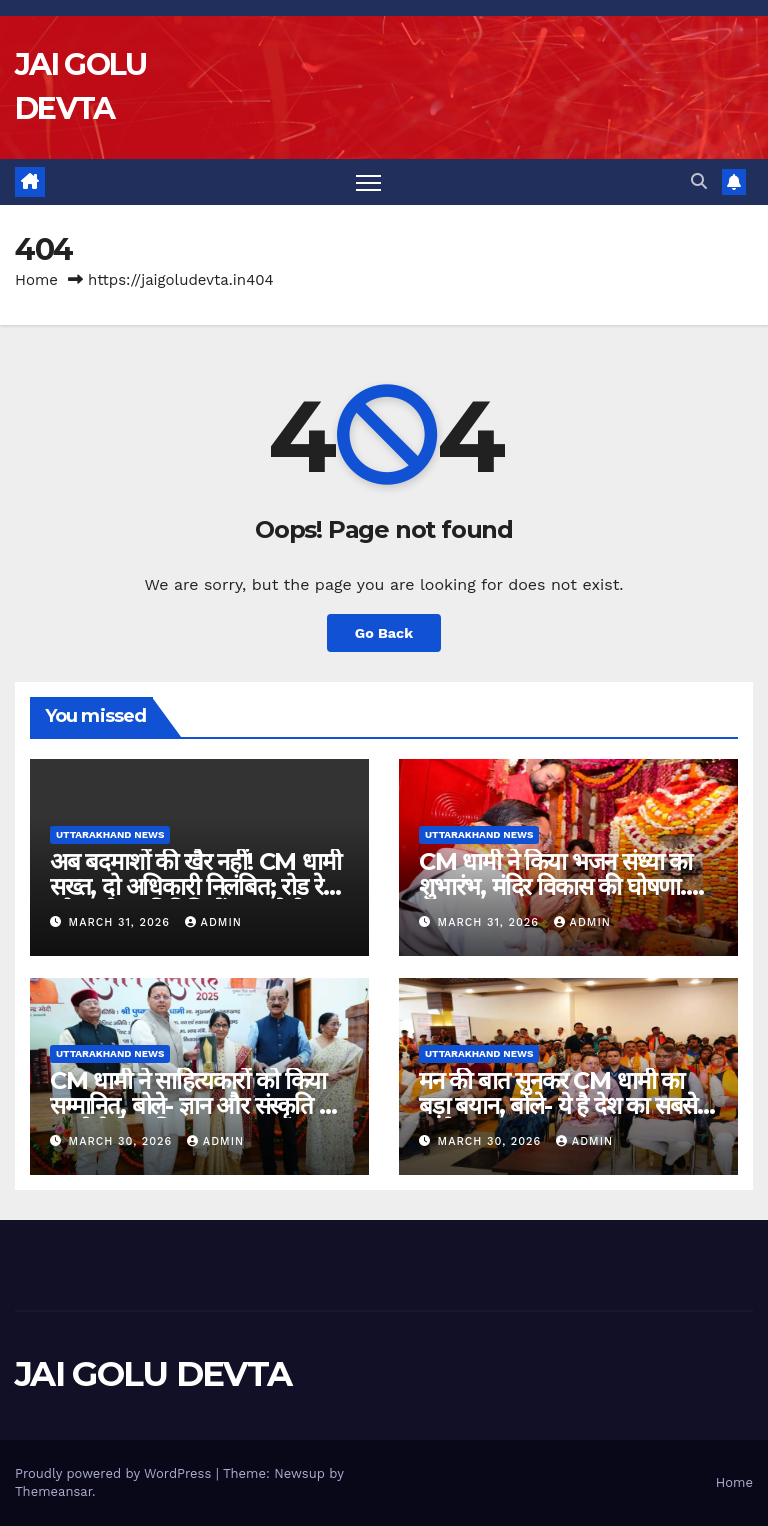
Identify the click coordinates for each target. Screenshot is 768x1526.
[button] (699, 181)
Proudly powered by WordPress (115, 1473)
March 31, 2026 (122, 922)
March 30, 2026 (123, 1141)
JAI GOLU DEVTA (153, 1374)
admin (213, 922)
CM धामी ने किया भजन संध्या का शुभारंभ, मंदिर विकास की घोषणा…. (561, 874)
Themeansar (53, 1491)
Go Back (384, 633)
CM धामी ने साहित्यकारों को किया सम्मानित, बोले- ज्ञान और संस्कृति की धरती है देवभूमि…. (195, 1105)
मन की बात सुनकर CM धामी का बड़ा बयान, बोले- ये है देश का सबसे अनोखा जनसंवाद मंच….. (558, 1105)
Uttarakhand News (110, 834)
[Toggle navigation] (368, 182)
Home (36, 280)
